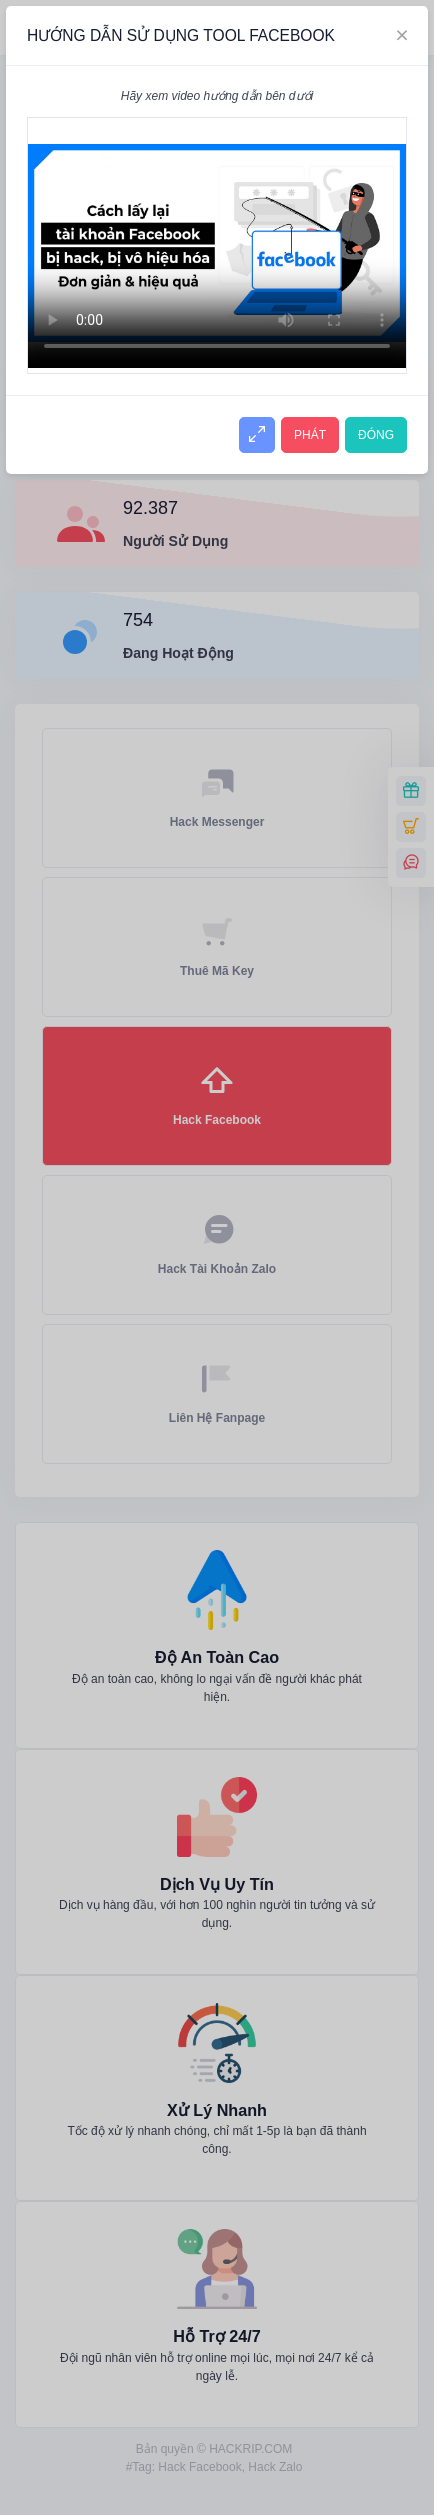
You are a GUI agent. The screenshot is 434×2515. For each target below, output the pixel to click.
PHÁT (310, 435)
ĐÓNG (376, 435)
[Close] (402, 36)
